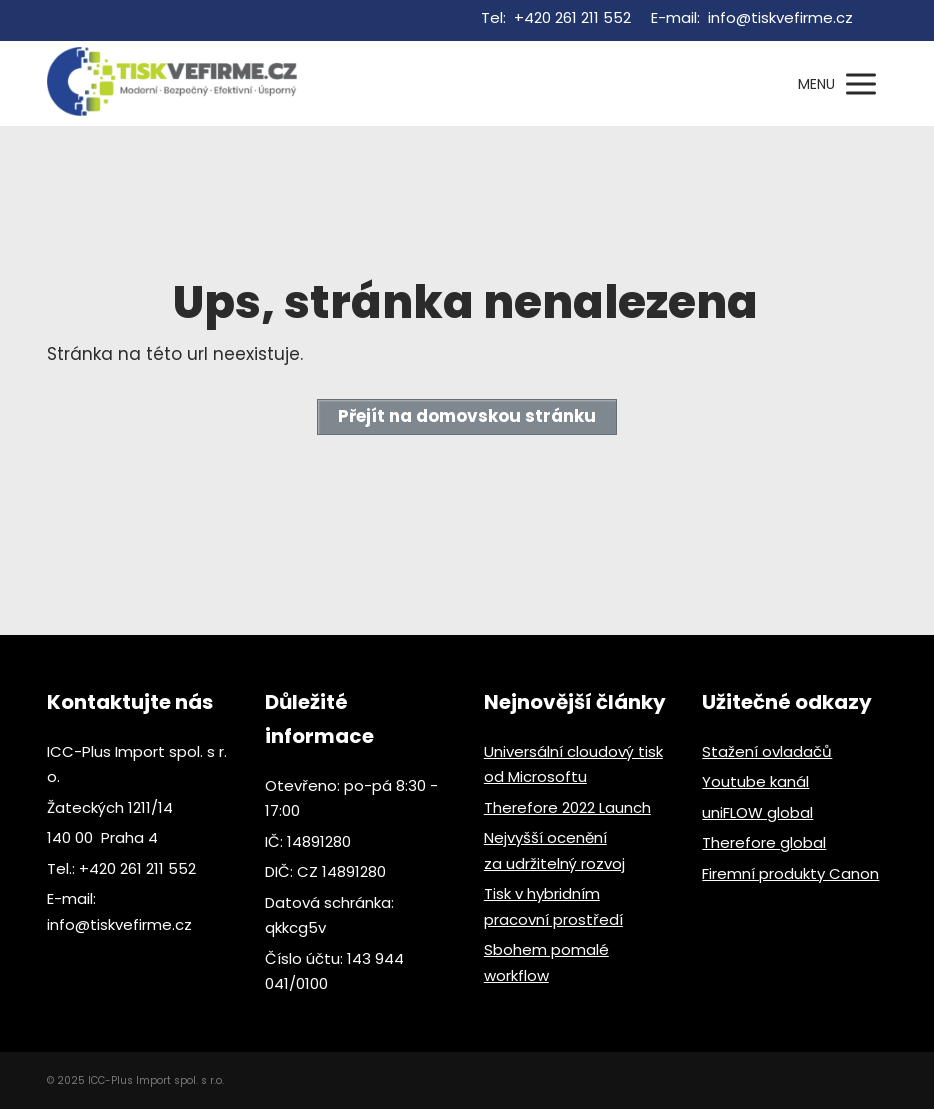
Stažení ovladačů (767, 751)
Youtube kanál (755, 781)
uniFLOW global (757, 812)
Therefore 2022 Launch (567, 807)
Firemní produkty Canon (790, 873)
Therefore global (764, 842)
